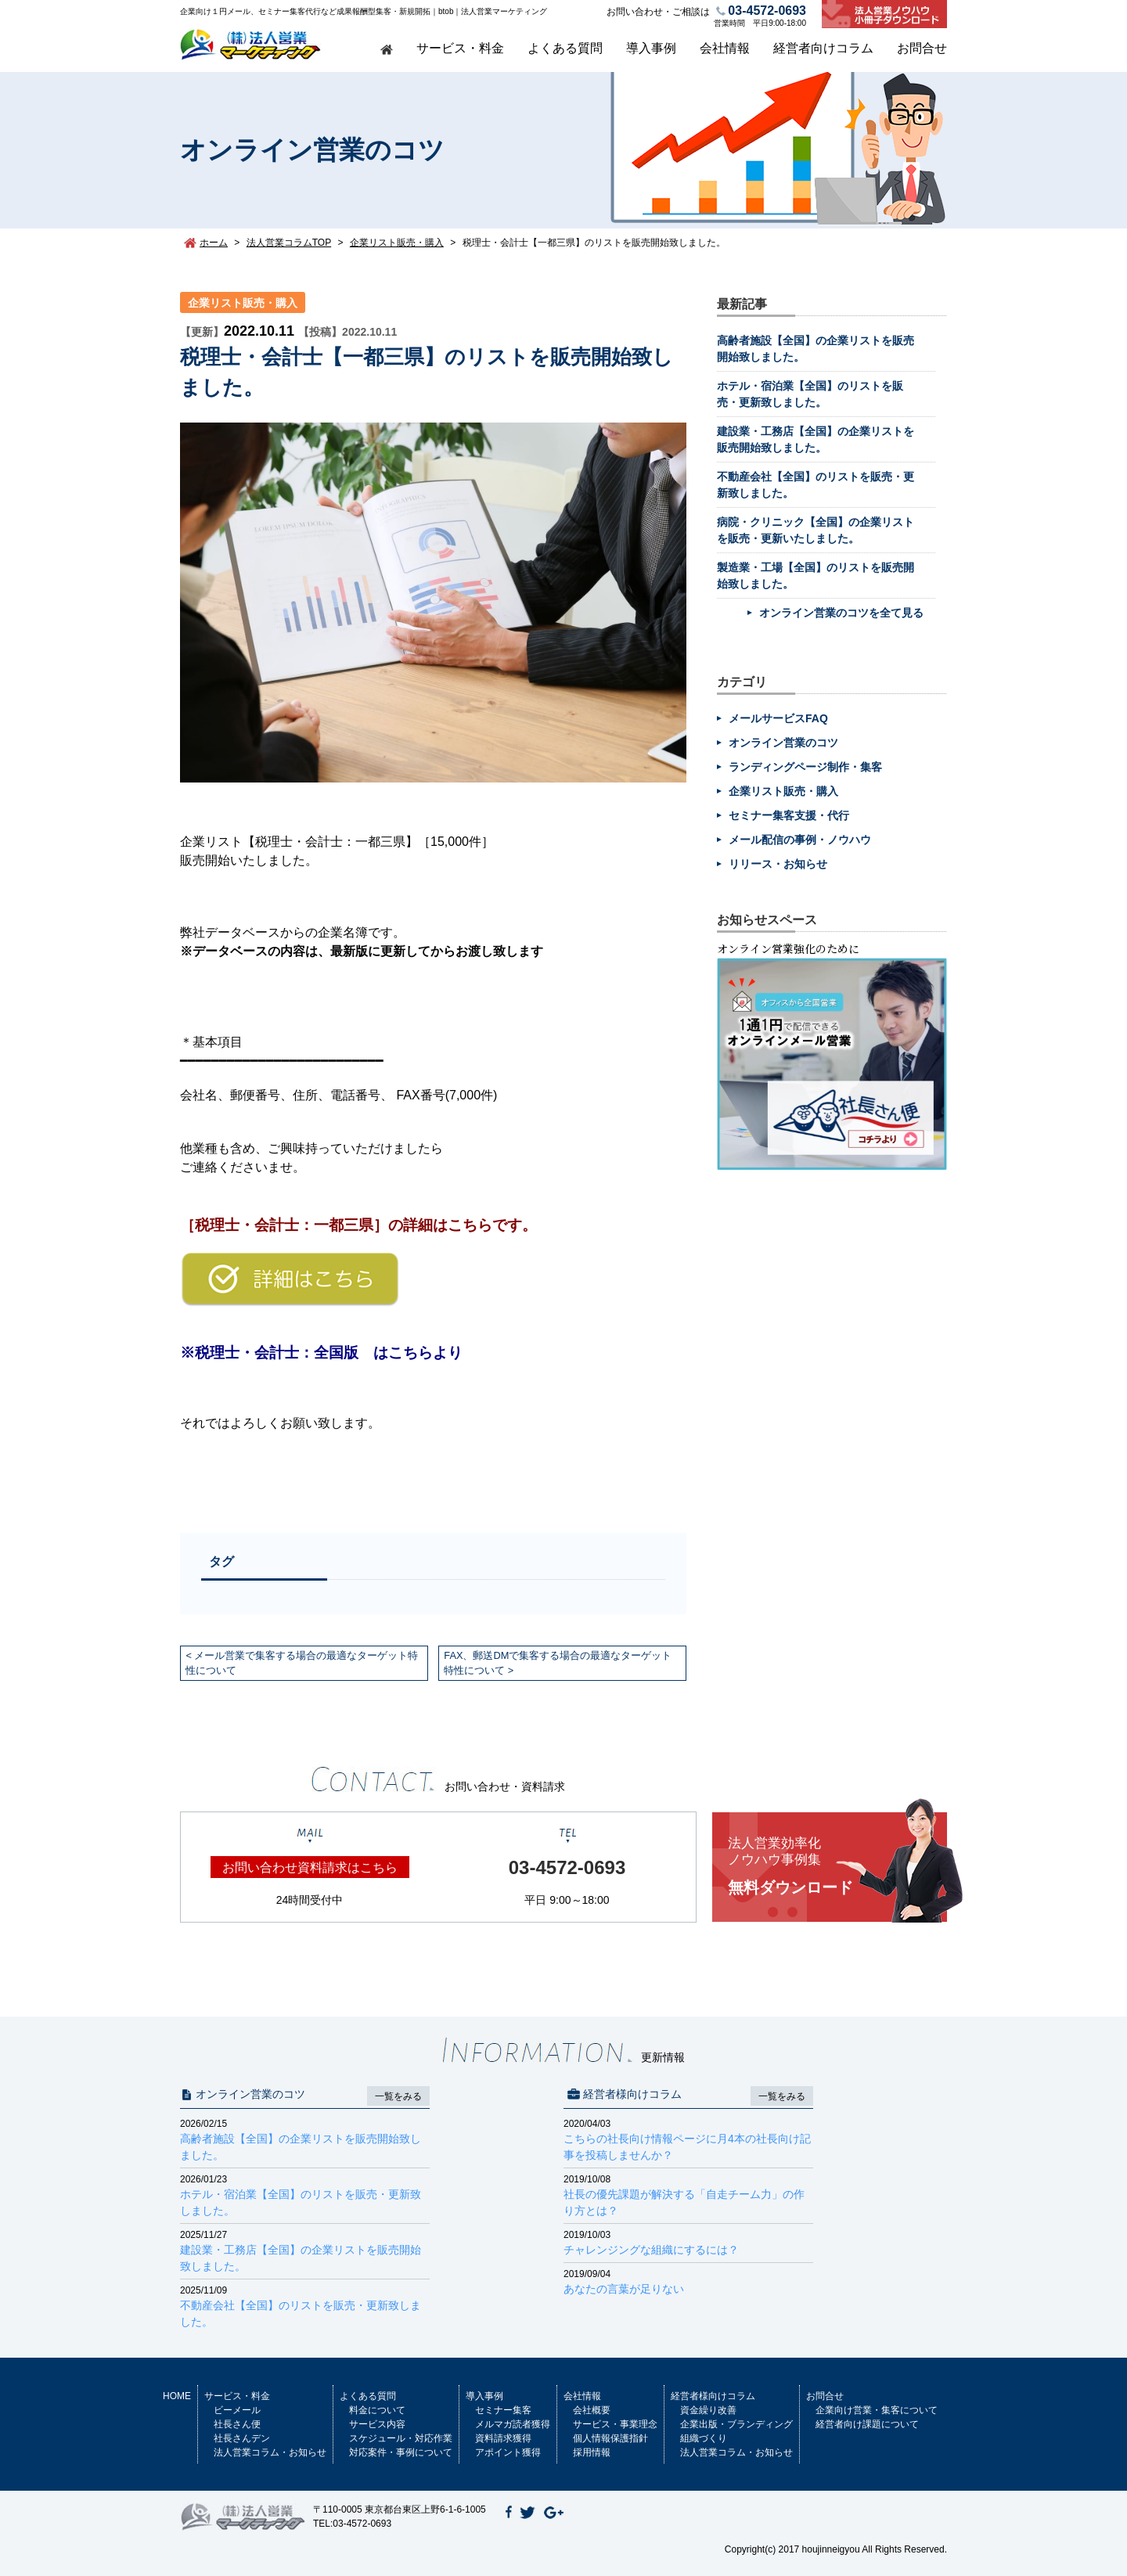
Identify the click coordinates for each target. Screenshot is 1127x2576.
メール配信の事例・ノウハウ (800, 839)
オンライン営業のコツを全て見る (841, 612)
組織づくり (703, 2438)
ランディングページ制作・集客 (805, 767)
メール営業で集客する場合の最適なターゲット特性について (301, 1663)
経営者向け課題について (867, 2424)
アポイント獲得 (508, 2452)
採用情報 (591, 2452)
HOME (177, 2396)
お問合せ (922, 48)
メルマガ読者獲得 (512, 2424)
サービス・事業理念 (615, 2424)
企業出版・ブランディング (736, 2424)
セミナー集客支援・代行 (789, 815)
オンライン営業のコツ (783, 742)
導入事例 (651, 48)
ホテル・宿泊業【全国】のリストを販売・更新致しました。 (305, 2194)
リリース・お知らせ (778, 864)
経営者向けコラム (823, 48)
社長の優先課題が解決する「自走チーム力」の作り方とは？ (688, 2194)
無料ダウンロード (837, 1866)
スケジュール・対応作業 (400, 2438)
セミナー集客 (503, 2410)
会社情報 (725, 48)
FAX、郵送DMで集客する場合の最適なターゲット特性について (558, 1663)
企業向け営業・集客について (877, 2410)
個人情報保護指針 (610, 2438)
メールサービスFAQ (778, 718)
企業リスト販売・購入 (242, 303)
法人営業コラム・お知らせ (270, 2452)
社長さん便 (237, 2424)
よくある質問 (565, 48)
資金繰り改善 (708, 2410)
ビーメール (237, 2410)
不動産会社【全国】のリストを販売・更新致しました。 (305, 2305)
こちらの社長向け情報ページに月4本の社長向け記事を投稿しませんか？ (688, 2139)
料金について (377, 2410)
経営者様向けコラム (713, 2396)
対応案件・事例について (400, 2452)
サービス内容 (377, 2424)
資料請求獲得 (503, 2438)
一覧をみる (398, 2096)
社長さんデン (242, 2438)
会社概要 (591, 2410)
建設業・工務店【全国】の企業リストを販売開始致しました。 (305, 2250)
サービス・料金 (460, 48)
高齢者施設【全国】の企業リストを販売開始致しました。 (305, 2139)
